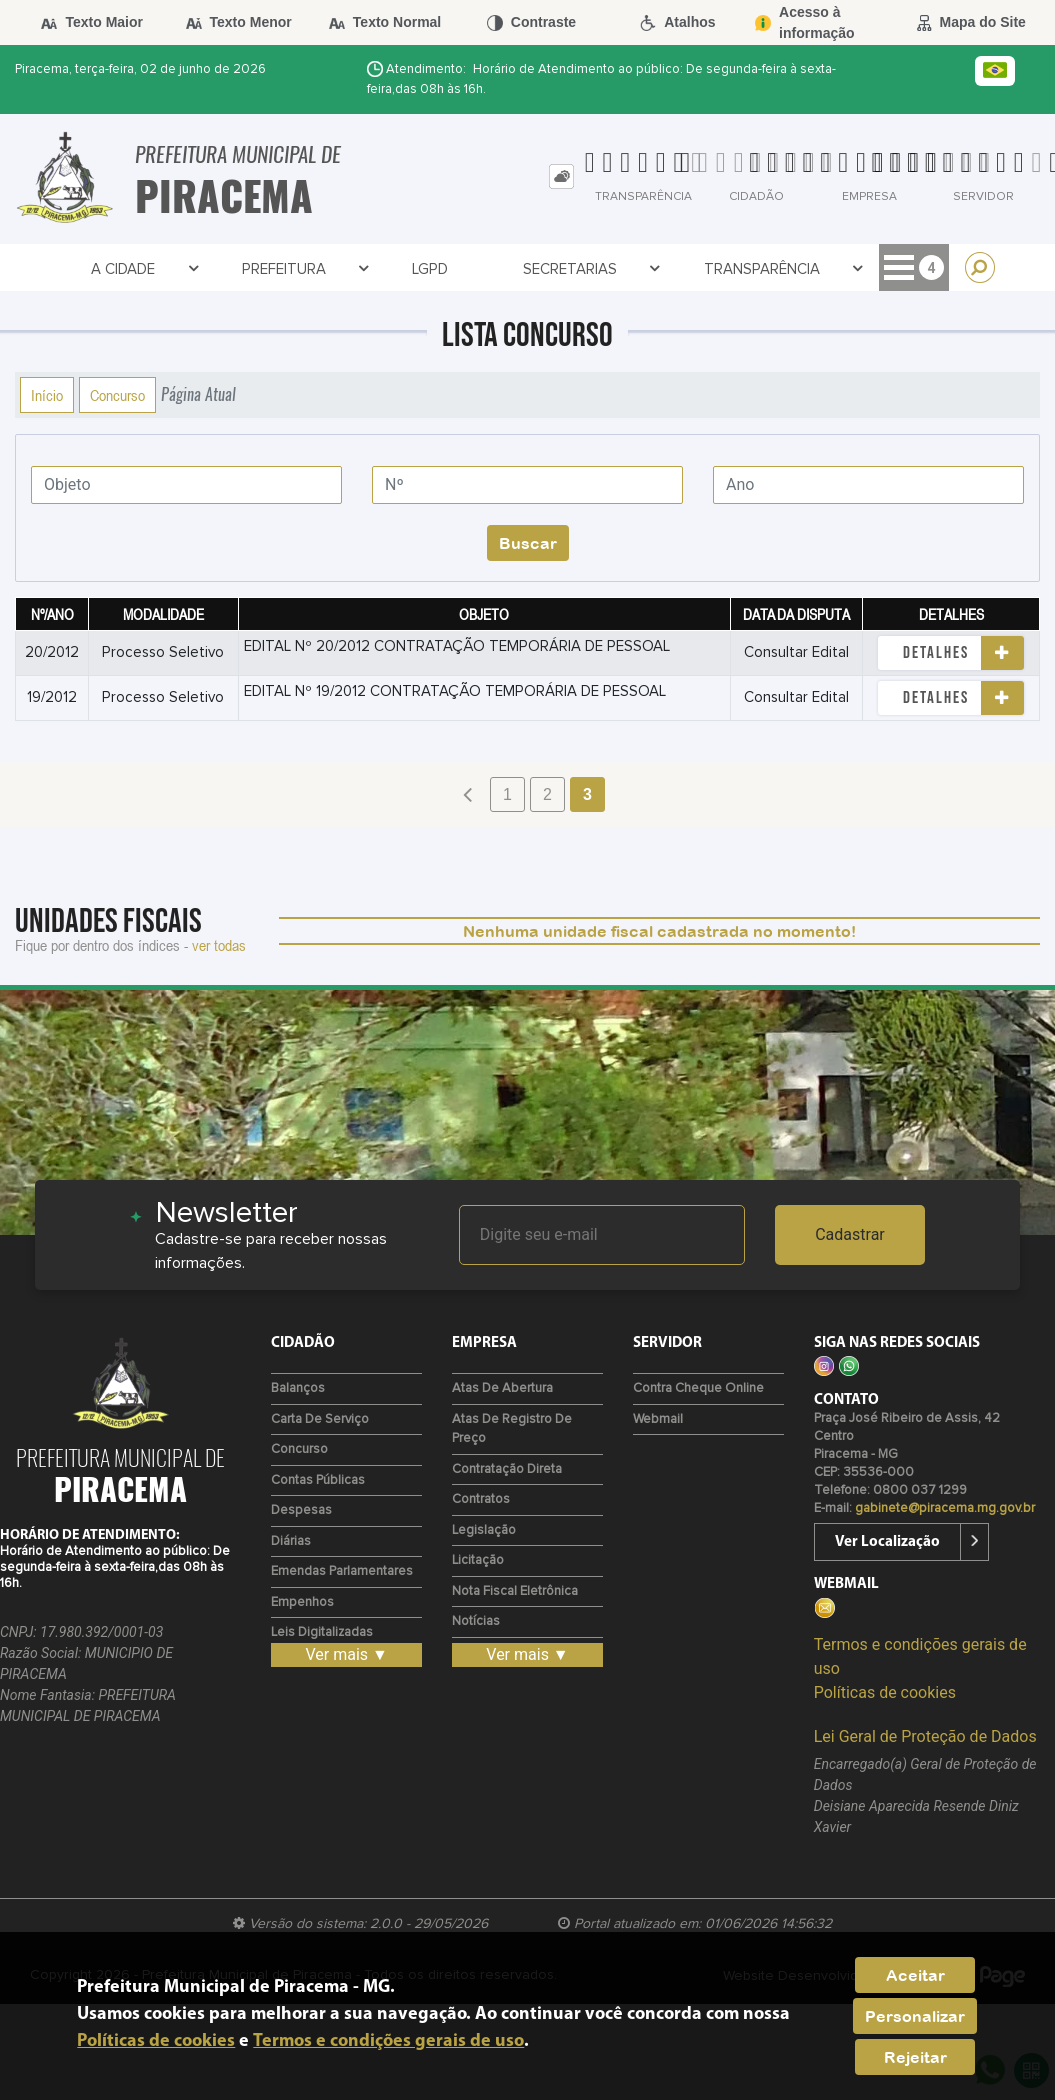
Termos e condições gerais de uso (388, 2041)
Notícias (476, 1621)
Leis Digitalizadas (322, 1632)
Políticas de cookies (885, 1692)
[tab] (561, 176)
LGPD (356, 269)
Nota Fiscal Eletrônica (515, 1591)
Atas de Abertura (502, 1388)
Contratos (804, 269)
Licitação (478, 1560)
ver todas (219, 945)
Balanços (298, 1388)
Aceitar (915, 1975)
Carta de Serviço (320, 1419)
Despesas (301, 1510)
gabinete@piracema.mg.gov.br (945, 1508)
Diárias (291, 1541)
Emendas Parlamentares (342, 1571)
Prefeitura (254, 269)
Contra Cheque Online (698, 1388)
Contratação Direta (507, 1469)
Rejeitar (915, 2057)
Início (47, 395)
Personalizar (915, 2016)
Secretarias (482, 269)
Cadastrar (850, 1234)
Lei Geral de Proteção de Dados (925, 1736)
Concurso (117, 395)
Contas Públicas (318, 1480)
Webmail (658, 1419)
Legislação (484, 1530)
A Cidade (123, 269)
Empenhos (302, 1602)
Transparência (644, 269)
